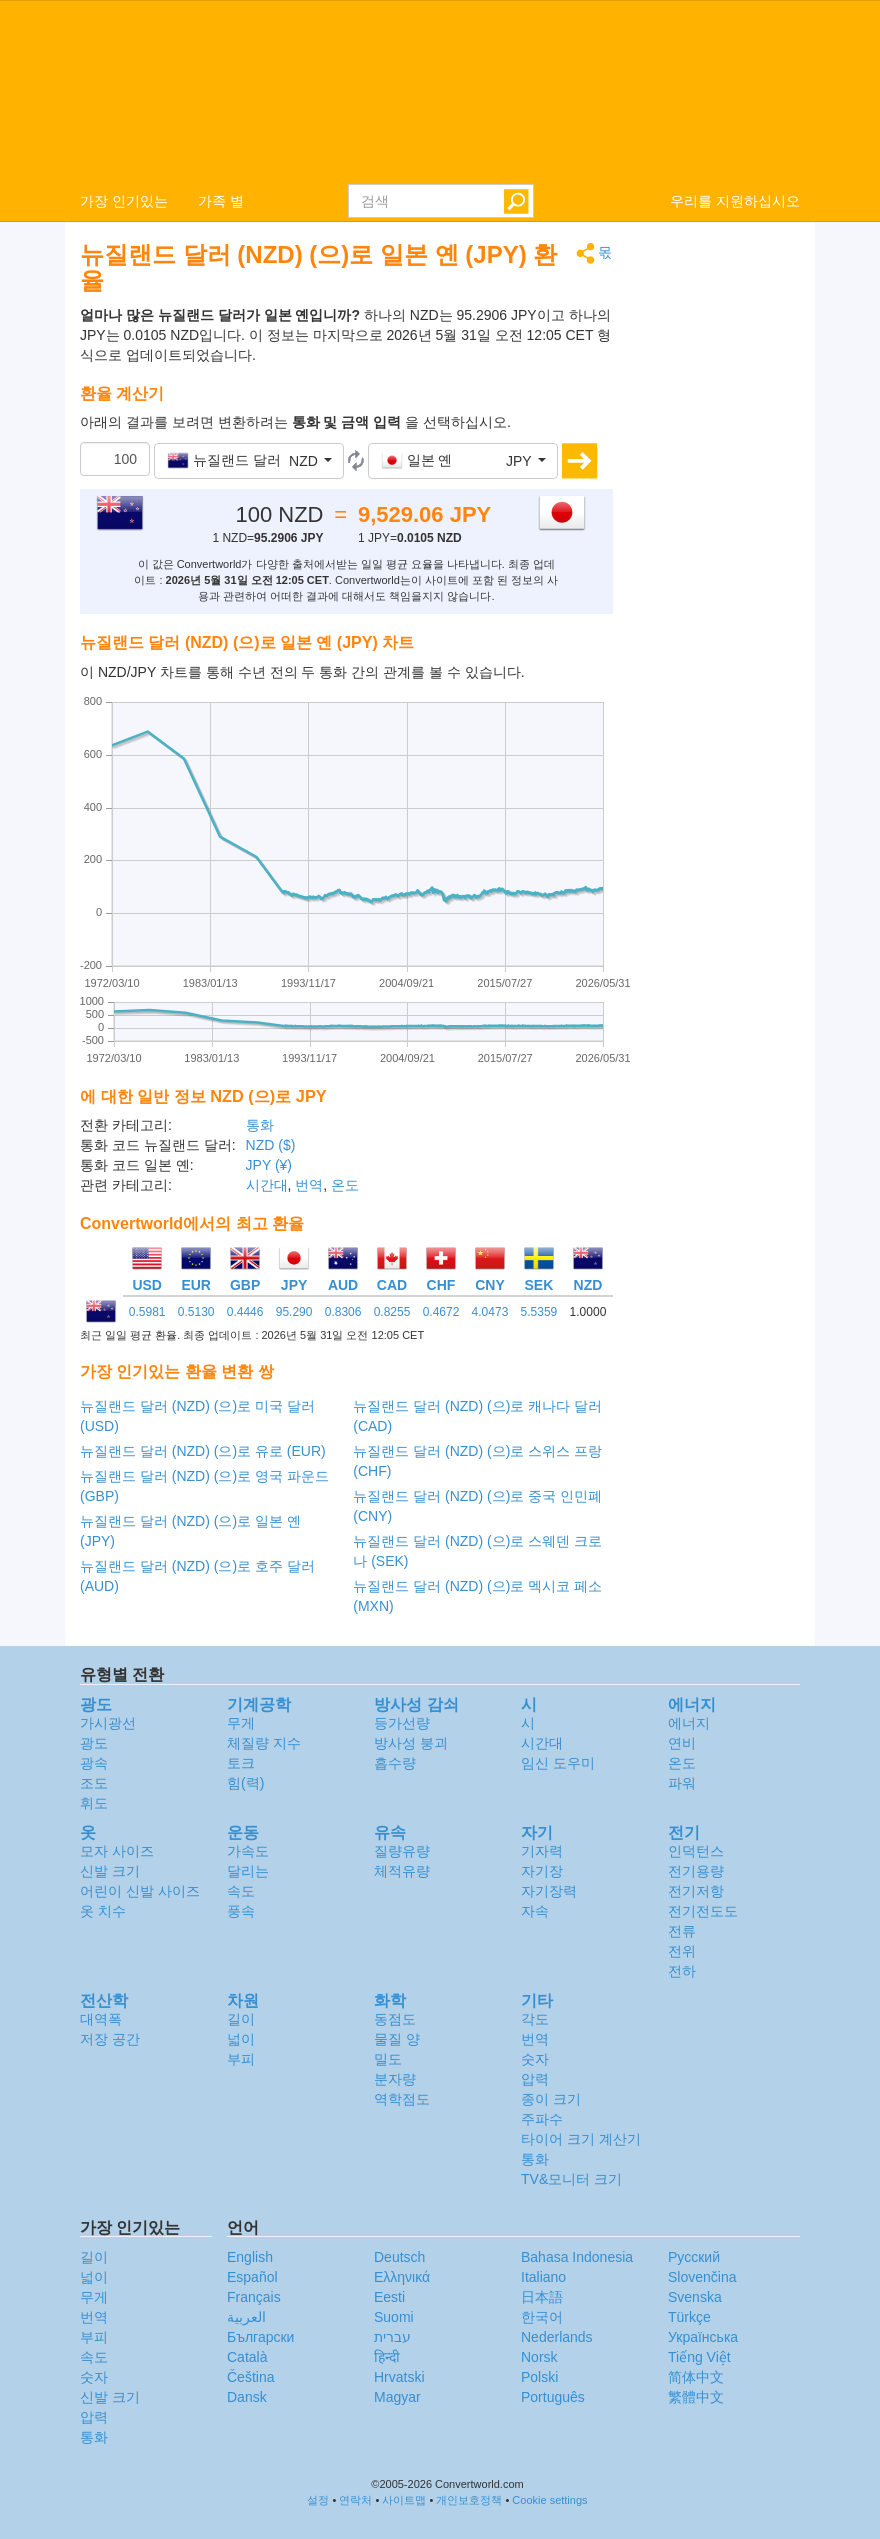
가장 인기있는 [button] (124, 201)
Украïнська (703, 2337)
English (250, 2257)
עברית (392, 2337)
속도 (241, 1891)
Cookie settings (549, 2500)
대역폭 (101, 2019)
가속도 (248, 1851)
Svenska (695, 2297)
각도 (535, 2019)
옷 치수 (103, 1911)
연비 (682, 1743)
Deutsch (399, 2257)
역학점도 (402, 2099)
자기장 (542, 1871)
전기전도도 (703, 1911)
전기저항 (696, 1891)
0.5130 (196, 1312)
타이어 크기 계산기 (581, 2139)
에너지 (689, 1723)
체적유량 (402, 1871)
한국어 (542, 2317)
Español (252, 2277)
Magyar (397, 2397)
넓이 (241, 2039)
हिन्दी (387, 2357)
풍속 (241, 1911)
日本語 (542, 2297)
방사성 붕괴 (411, 1743)
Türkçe (689, 2317)
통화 (260, 1125)
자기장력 (549, 1891)
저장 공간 (110, 2039)
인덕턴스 (696, 1851)
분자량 (395, 2079)
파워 (682, 1783)
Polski (539, 2377)
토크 (241, 1763)
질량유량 (402, 1851)
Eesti (389, 2297)
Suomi (394, 2317)
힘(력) (245, 1783)
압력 (535, 2079)
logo (440, 91)
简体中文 (696, 2377)
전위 (682, 1951)
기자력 (542, 1851)
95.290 (294, 1312)
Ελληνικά (402, 2277)
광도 (94, 1743)
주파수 (542, 2119)
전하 (682, 1971)
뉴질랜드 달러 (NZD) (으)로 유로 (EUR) (203, 1451)
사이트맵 (404, 2500)
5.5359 (539, 1312)
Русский (694, 2257)
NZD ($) (271, 1145)
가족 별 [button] (221, 201)
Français (254, 2297)
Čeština (250, 2377)
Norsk (539, 2357)
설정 (318, 2500)
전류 (682, 1931)
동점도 (395, 2019)
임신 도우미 (558, 1763)
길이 (241, 2019)
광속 (94, 1763)
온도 (345, 1185)
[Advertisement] (722, 542)
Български (260, 2337)
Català (247, 2357)
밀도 (388, 2059)
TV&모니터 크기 (571, 2179)
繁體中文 (696, 2397)
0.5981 (147, 1312)
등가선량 (402, 1723)
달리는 (248, 1871)
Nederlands (557, 2337)
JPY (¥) (269, 1165)
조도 (94, 1783)
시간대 (267, 1185)
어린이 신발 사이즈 (140, 1891)
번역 (309, 1185)
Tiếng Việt (699, 2357)
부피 (241, 2059)
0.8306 (343, 1312)
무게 (241, 1723)
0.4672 (441, 1312)
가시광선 (108, 1723)
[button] (249, 461)
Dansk (247, 2397)
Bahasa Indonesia (577, 2257)
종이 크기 (551, 2099)
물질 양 (397, 2039)
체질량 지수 (264, 1743)
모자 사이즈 (117, 1851)
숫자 (535, 2059)
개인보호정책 (469, 2500)
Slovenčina (702, 2277)
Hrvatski (399, 2377)
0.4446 (245, 1312)
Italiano (543, 2277)
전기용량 (696, 1871)
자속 (535, 1911)
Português (553, 2397)
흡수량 (395, 1763)
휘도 (94, 1803)
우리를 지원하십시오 (735, 201)
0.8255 (392, 1312)
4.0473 (490, 1312)
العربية (246, 2317)
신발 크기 (110, 1871)
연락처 (355, 2500)
